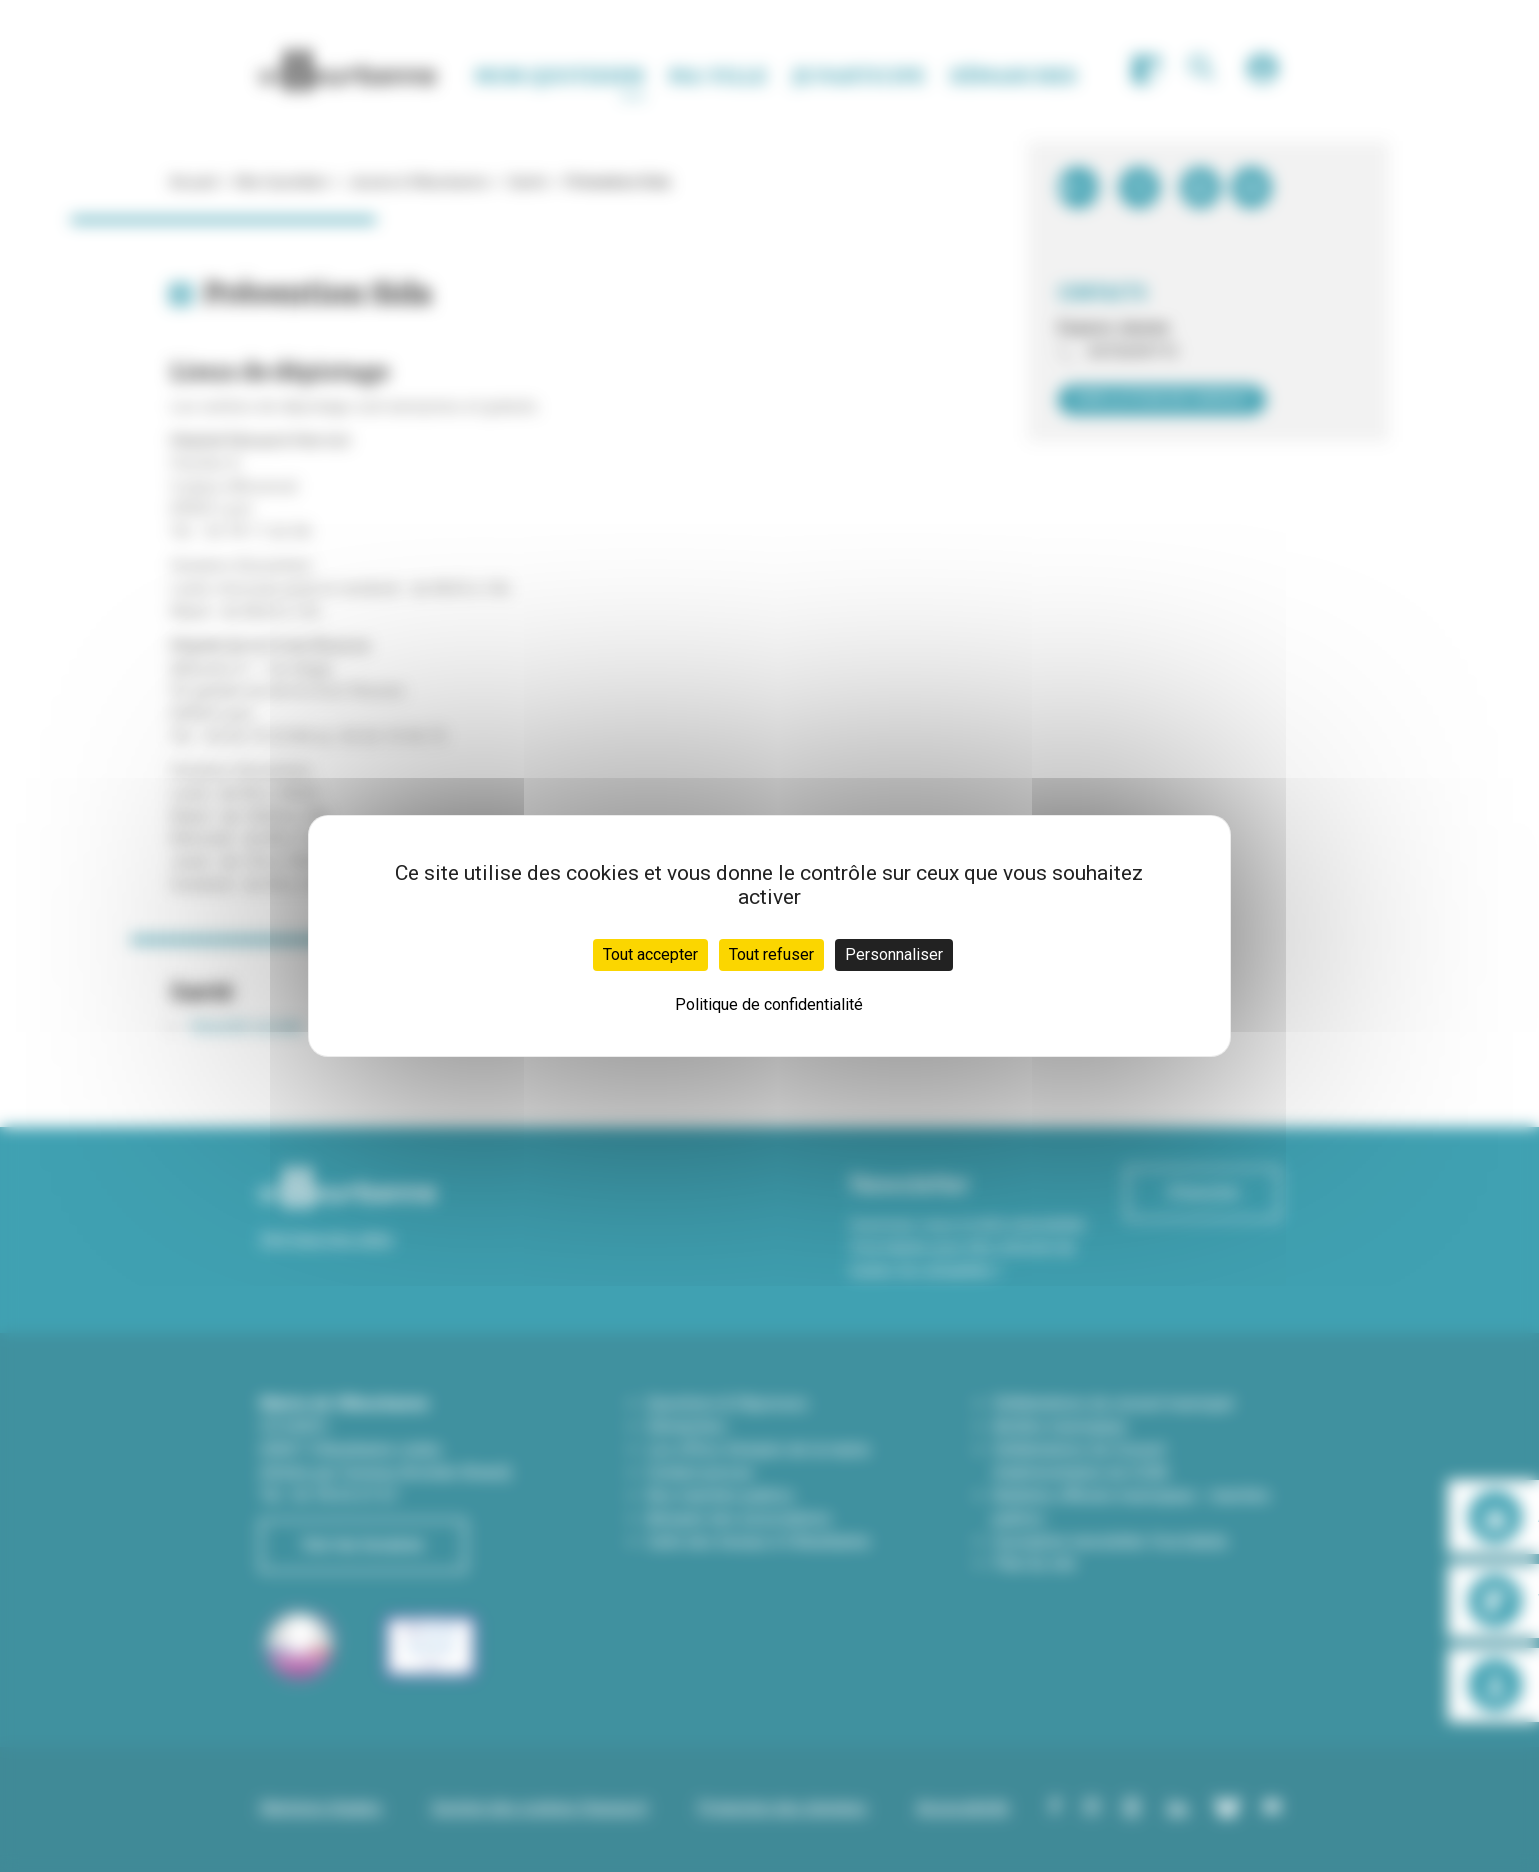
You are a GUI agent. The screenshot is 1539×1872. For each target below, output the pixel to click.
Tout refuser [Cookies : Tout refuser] (771, 954)
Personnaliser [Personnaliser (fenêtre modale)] (894, 954)
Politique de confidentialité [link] (769, 1004)
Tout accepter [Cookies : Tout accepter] (650, 954)
